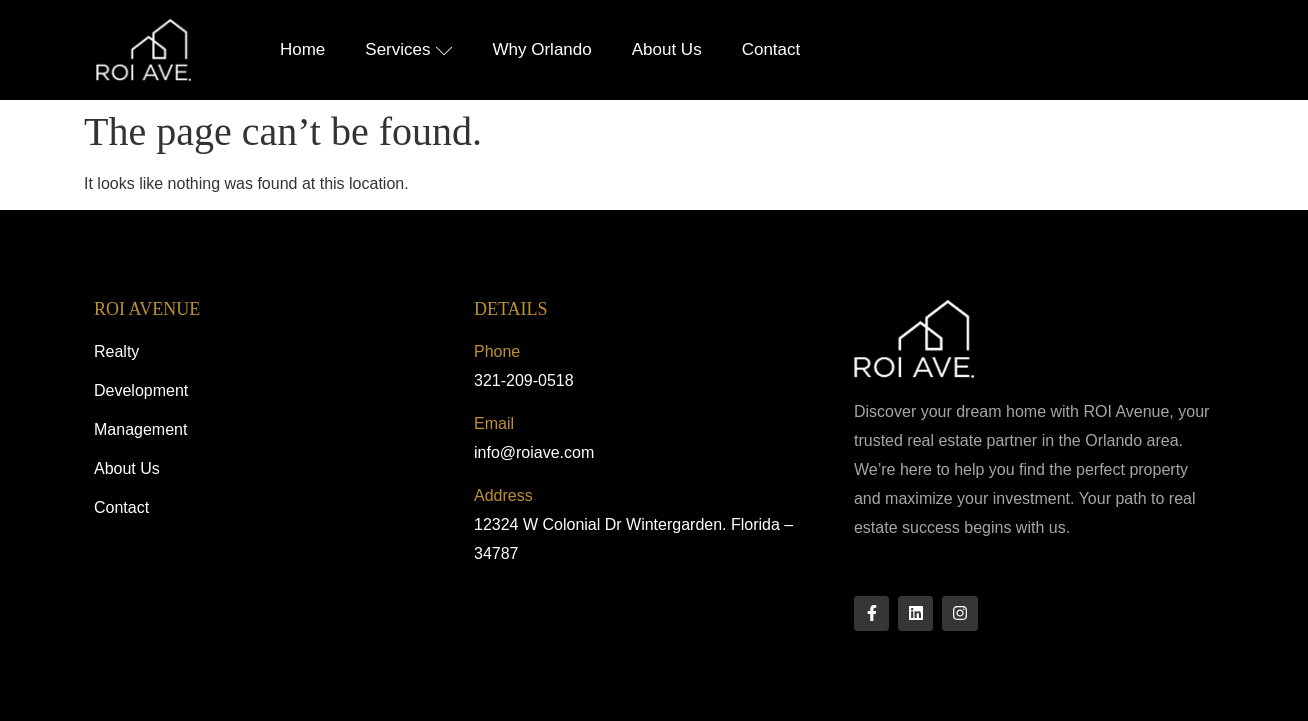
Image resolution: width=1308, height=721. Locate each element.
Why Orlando (542, 49)
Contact (771, 49)
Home (302, 49)
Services (408, 49)
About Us (667, 49)
